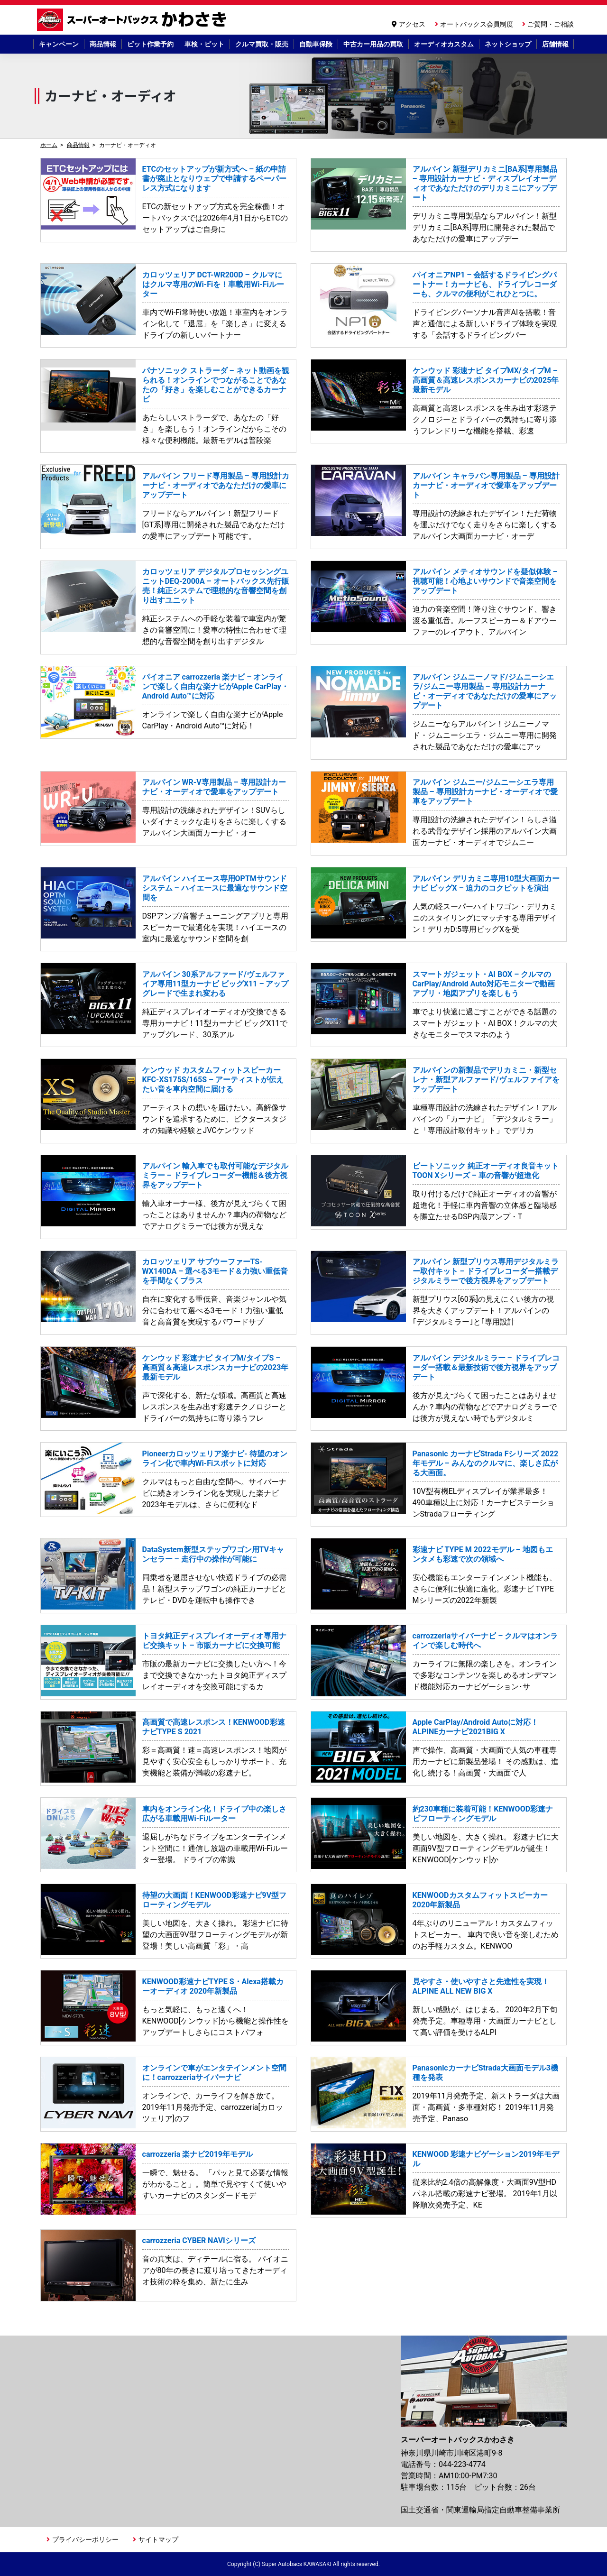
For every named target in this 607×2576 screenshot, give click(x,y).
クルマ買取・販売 (261, 44)
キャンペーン (59, 44)
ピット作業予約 (150, 44)
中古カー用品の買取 (373, 44)
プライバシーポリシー (85, 2539)
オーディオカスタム (444, 44)
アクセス (412, 24)
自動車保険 (315, 44)
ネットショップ (508, 44)
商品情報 (103, 44)
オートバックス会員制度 (476, 24)
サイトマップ (158, 2539)
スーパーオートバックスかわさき (133, 20)
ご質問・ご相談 (550, 24)
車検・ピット (204, 44)
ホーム (48, 145)
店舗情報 (555, 44)
